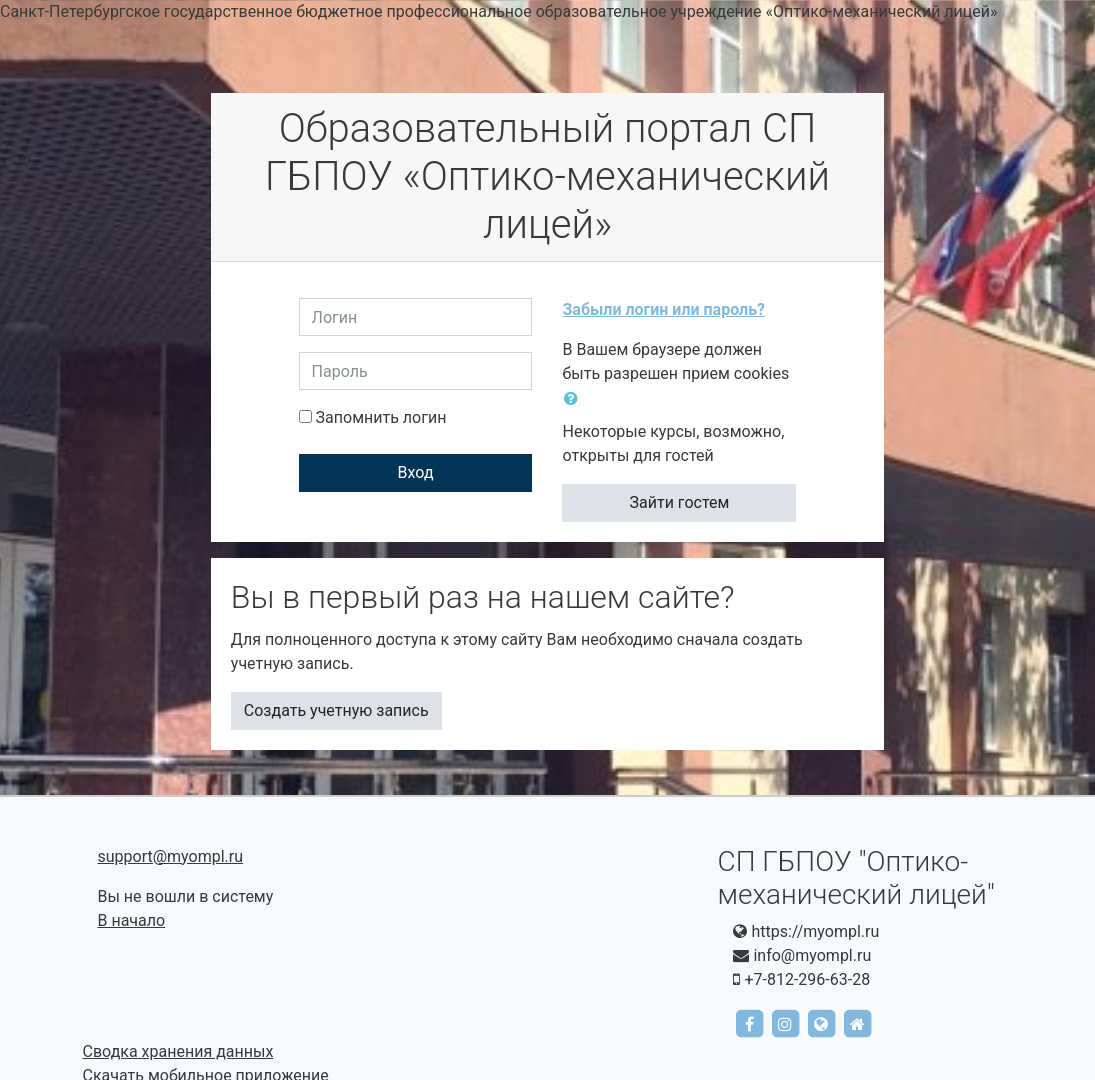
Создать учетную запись (336, 710)
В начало (132, 920)
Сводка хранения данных (178, 1051)
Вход (416, 472)
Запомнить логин (381, 417)
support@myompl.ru (171, 856)
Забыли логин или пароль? (663, 309)
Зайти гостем (680, 502)
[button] (575, 399)
